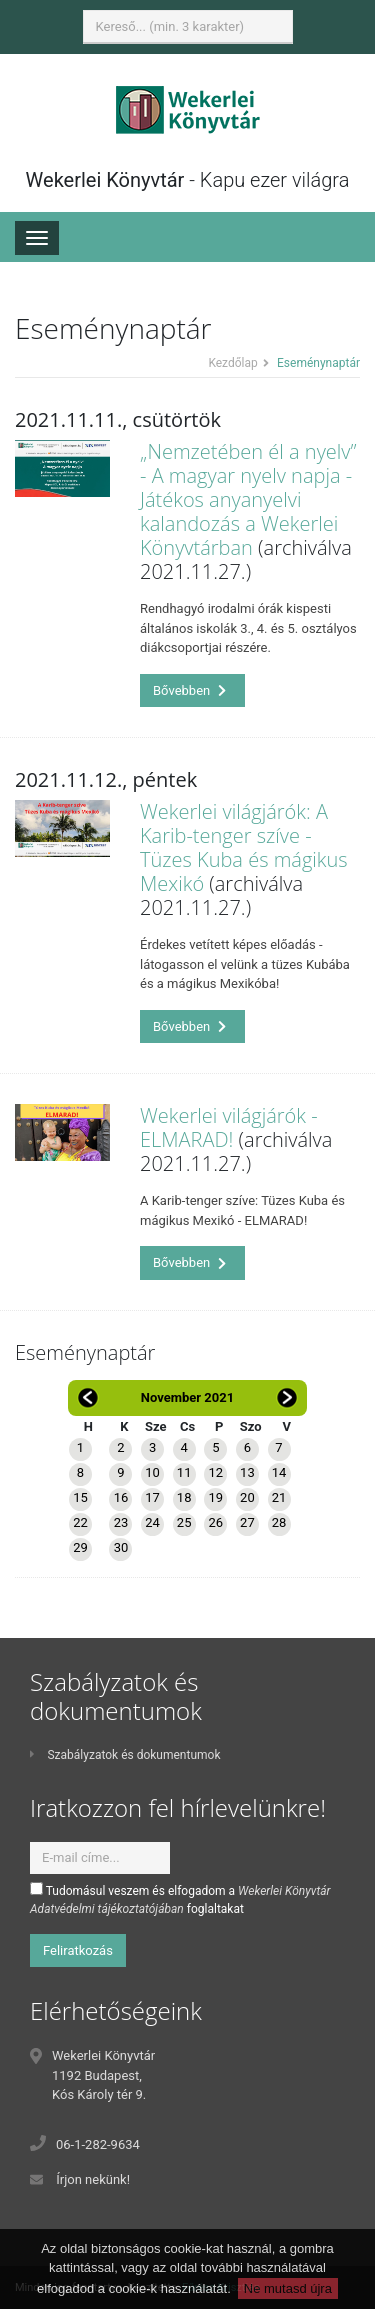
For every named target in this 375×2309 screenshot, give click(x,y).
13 (247, 1472)
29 (80, 1547)
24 (152, 1522)
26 (215, 1522)
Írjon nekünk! (93, 2179)
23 (121, 1522)
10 (152, 1472)
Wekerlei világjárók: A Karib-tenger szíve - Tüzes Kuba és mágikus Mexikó (244, 847)
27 (247, 1522)
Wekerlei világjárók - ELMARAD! (229, 1127)
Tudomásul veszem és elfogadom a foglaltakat (180, 1899)
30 (121, 1547)
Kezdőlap (232, 363)
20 (247, 1497)
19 (215, 1497)
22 (80, 1522)
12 (215, 1472)
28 (279, 1522)
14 (279, 1472)
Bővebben (190, 690)
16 (121, 1497)
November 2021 (187, 1397)
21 (279, 1497)
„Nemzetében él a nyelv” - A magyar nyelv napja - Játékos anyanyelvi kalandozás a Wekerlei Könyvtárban (248, 499)
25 (184, 1522)
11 (184, 1472)
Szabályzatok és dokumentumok (125, 1755)
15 (80, 1497)
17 (152, 1497)
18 (184, 1497)
